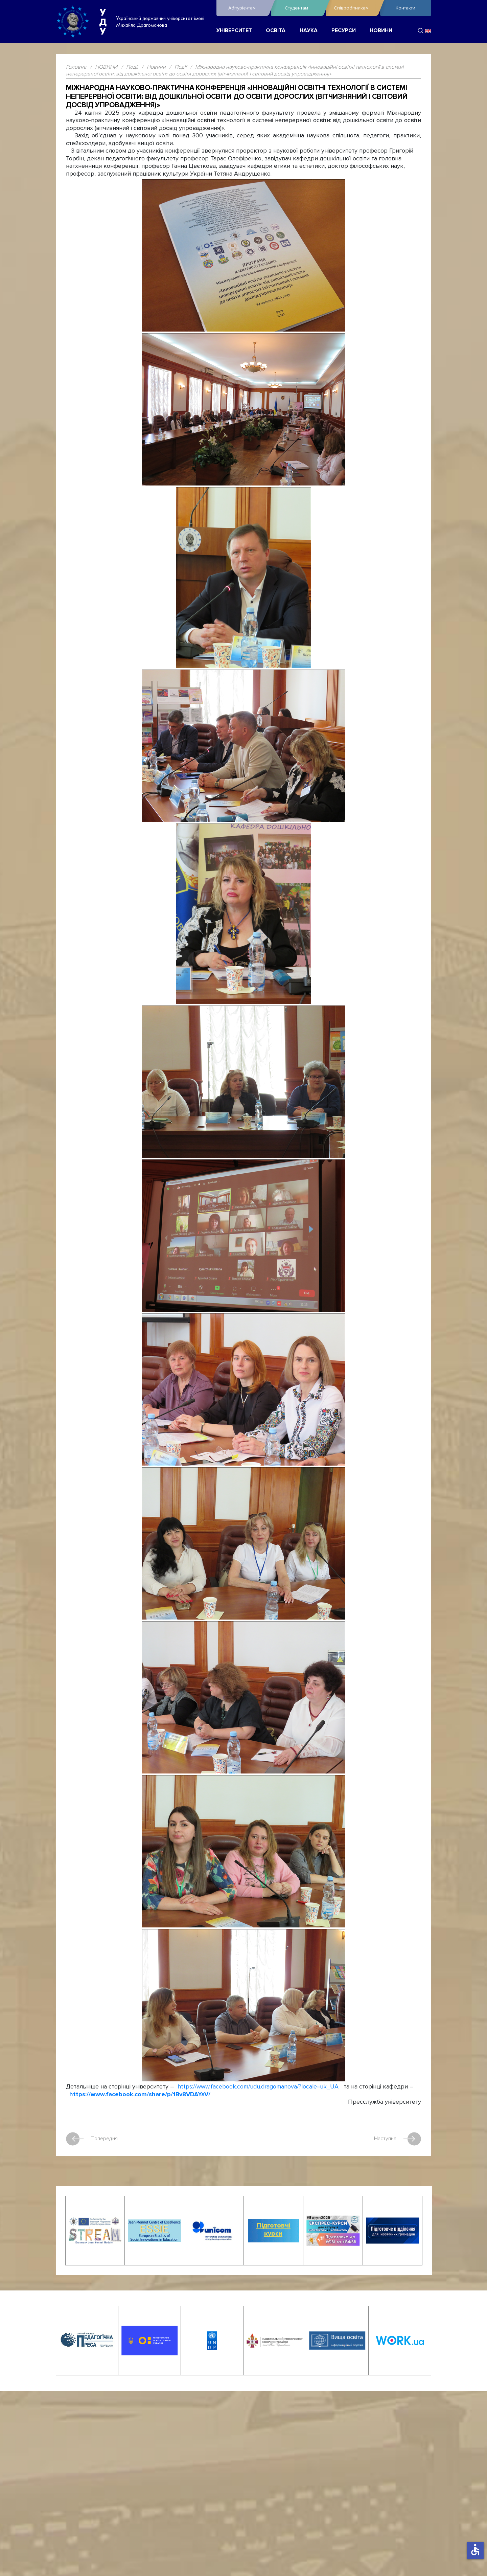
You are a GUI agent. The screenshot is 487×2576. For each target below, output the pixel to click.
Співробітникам (355, 8)
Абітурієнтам (248, 8)
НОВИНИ (381, 30)
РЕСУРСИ (343, 30)
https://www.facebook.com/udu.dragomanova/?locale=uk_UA (258, 2086)
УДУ (103, 21)
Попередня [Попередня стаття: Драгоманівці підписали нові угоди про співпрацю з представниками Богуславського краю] (92, 2139)
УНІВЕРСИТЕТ (234, 30)
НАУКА (309, 30)
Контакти (405, 8)
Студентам (303, 8)
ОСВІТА (275, 30)
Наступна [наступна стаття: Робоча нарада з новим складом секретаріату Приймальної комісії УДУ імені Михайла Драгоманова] (397, 2139)
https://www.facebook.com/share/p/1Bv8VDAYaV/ (139, 2094)
